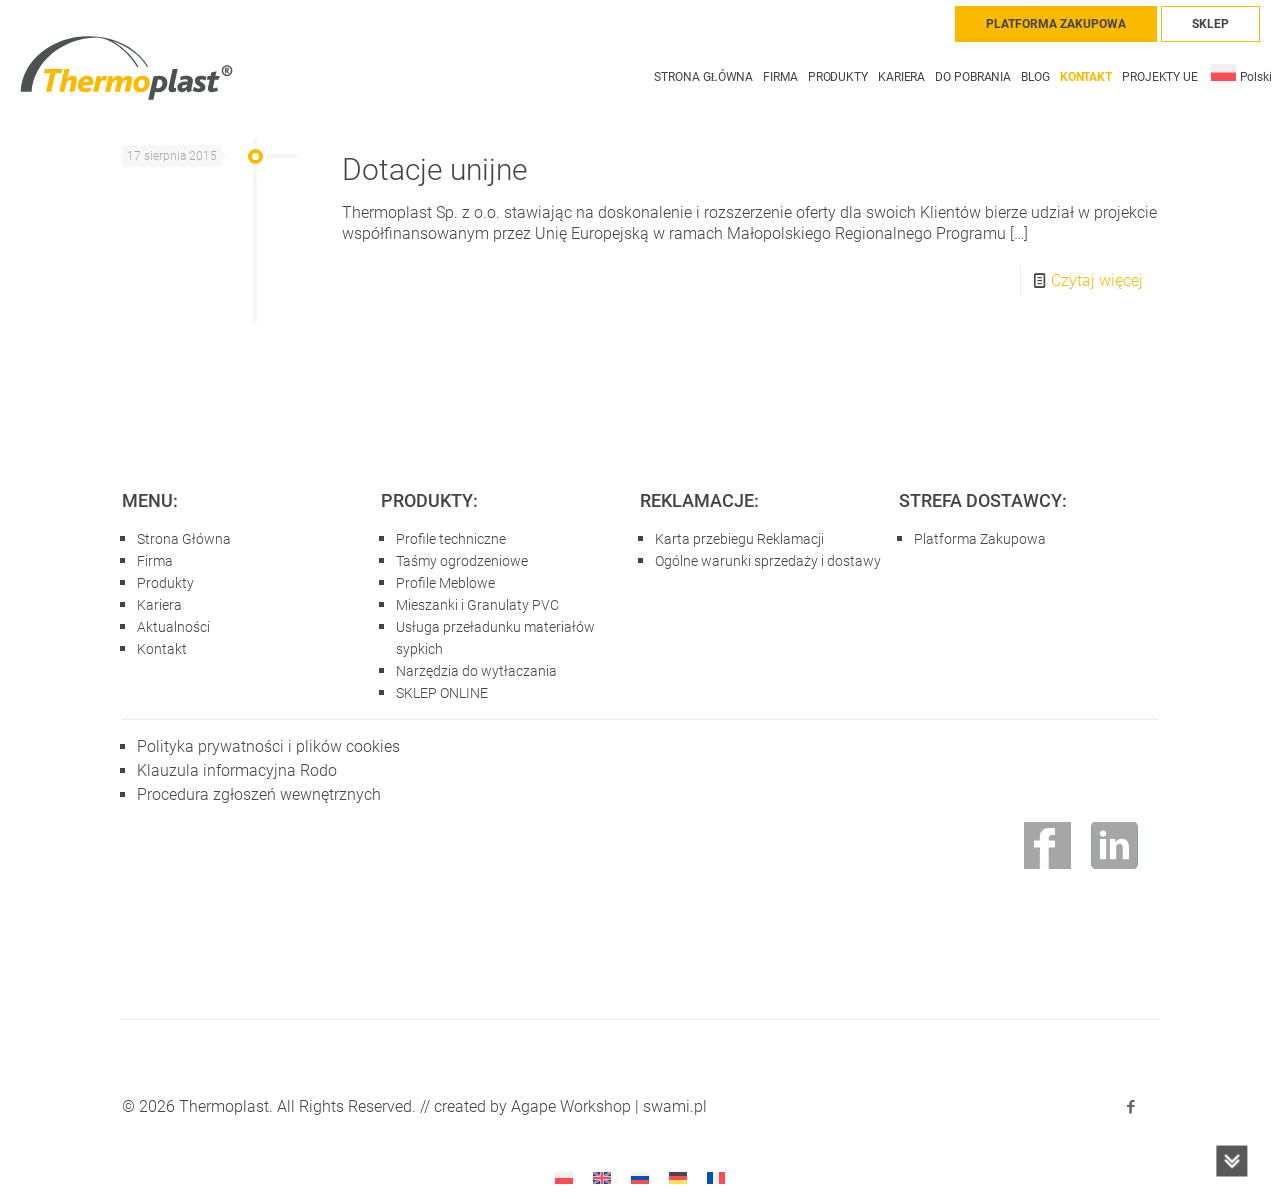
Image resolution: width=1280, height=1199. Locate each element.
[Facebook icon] (1130, 1107)
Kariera (159, 605)
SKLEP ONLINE (442, 693)
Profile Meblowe (445, 583)
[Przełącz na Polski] (564, 1177)
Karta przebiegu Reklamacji (739, 539)
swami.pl (675, 1106)
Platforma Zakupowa (980, 539)
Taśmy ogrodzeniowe (462, 561)
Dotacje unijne (435, 169)
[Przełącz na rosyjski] (640, 1177)
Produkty (165, 583)
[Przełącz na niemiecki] (678, 1177)
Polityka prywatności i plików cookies (268, 746)
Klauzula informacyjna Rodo (237, 770)
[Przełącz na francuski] (716, 1177)
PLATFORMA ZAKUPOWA (1056, 24)
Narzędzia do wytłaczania (476, 671)
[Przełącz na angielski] (602, 1177)
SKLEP (1210, 24)
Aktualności (173, 627)
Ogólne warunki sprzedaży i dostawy (768, 561)
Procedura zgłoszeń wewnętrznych (259, 794)
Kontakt (162, 649)
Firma (155, 561)
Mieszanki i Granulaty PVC (477, 605)
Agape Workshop (571, 1106)
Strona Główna (184, 539)
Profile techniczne (451, 539)
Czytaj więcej (1097, 280)
